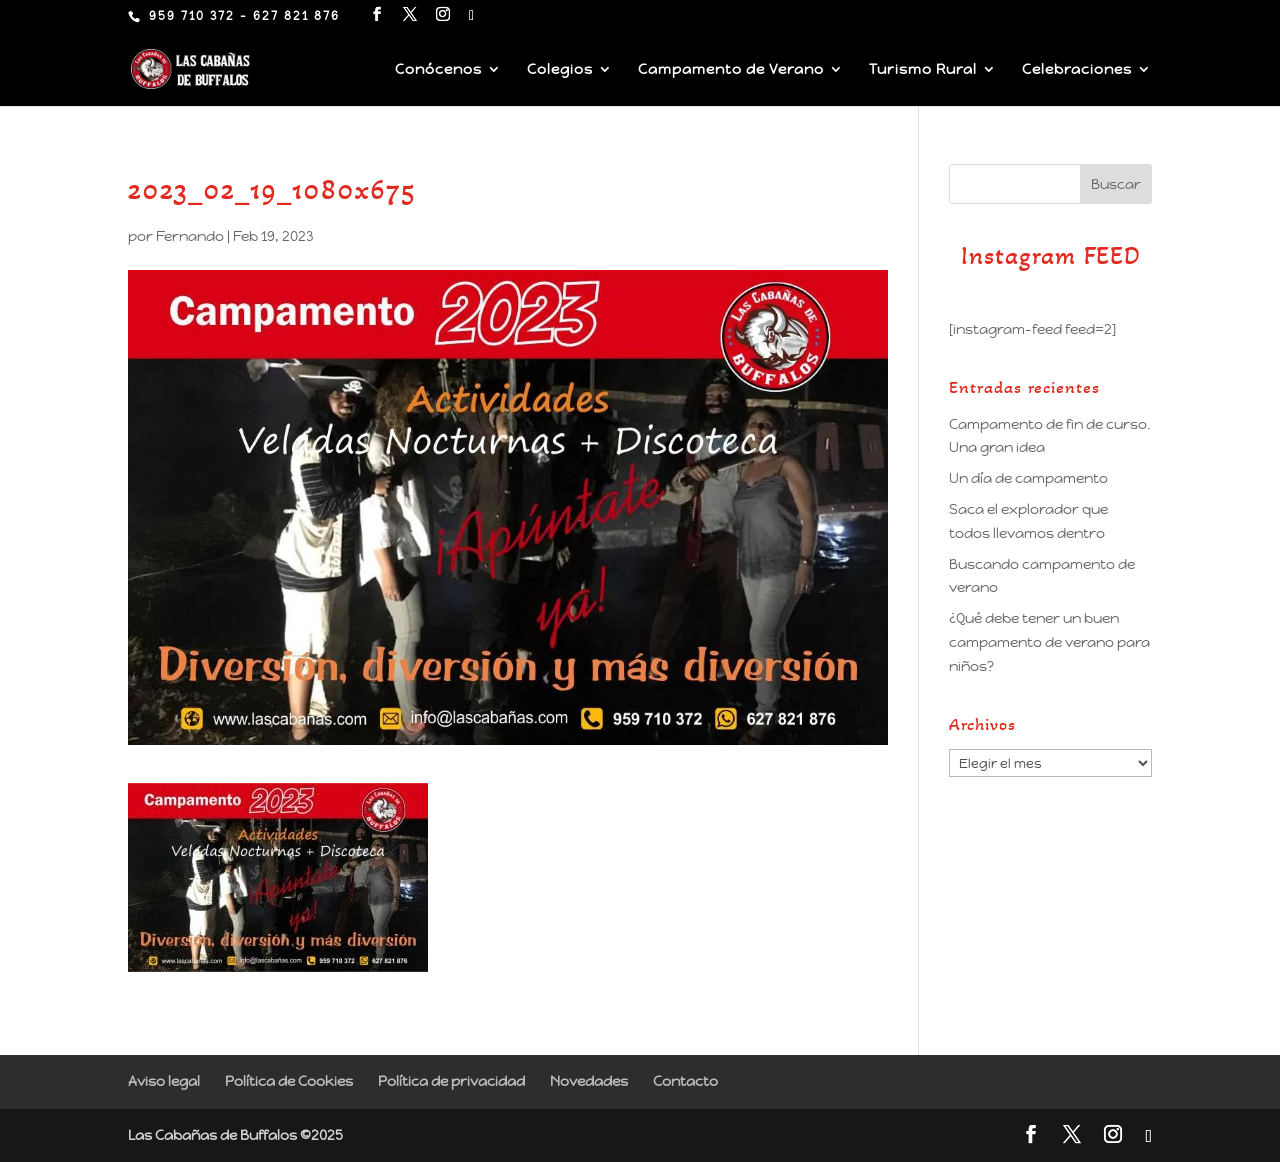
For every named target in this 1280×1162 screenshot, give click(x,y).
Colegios (560, 70)
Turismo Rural (923, 70)
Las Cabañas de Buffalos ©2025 (235, 1135)
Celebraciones (1077, 70)
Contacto (685, 1081)
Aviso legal (164, 1081)
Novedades (589, 1081)
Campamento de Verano (731, 70)
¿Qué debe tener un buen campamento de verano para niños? (1049, 642)
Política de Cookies (289, 1081)
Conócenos (438, 70)
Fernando (190, 236)
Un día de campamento (1028, 478)
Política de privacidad (451, 1081)
